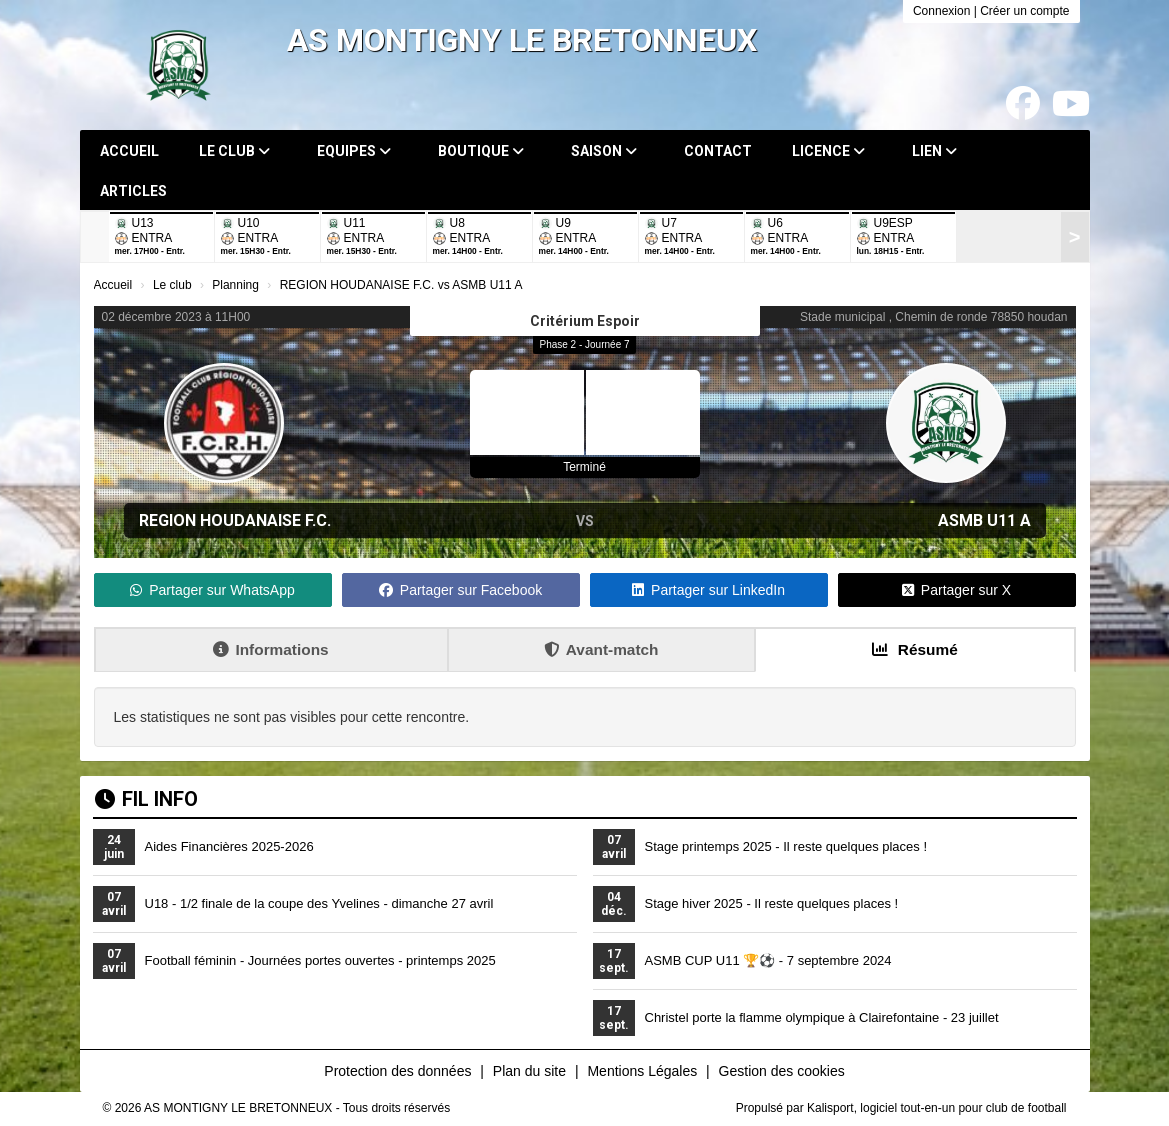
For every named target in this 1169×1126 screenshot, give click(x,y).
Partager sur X (956, 590)
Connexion (941, 11)
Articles (133, 191)
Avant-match (601, 649)
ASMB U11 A (984, 520)
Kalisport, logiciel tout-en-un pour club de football (937, 1108)
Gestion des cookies (782, 1071)
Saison (604, 151)
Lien (934, 151)
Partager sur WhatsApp (212, 590)
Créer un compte (1024, 11)
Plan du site (529, 1071)
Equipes (354, 151)
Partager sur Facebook (460, 590)
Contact (718, 151)
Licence (828, 151)
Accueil (129, 151)
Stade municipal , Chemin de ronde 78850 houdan (934, 317)
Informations (270, 649)
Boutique (481, 151)
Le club (234, 151)
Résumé (915, 649)
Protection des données (397, 1071)
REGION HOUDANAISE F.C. (235, 520)
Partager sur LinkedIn (708, 590)
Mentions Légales (642, 1071)
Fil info (146, 799)
